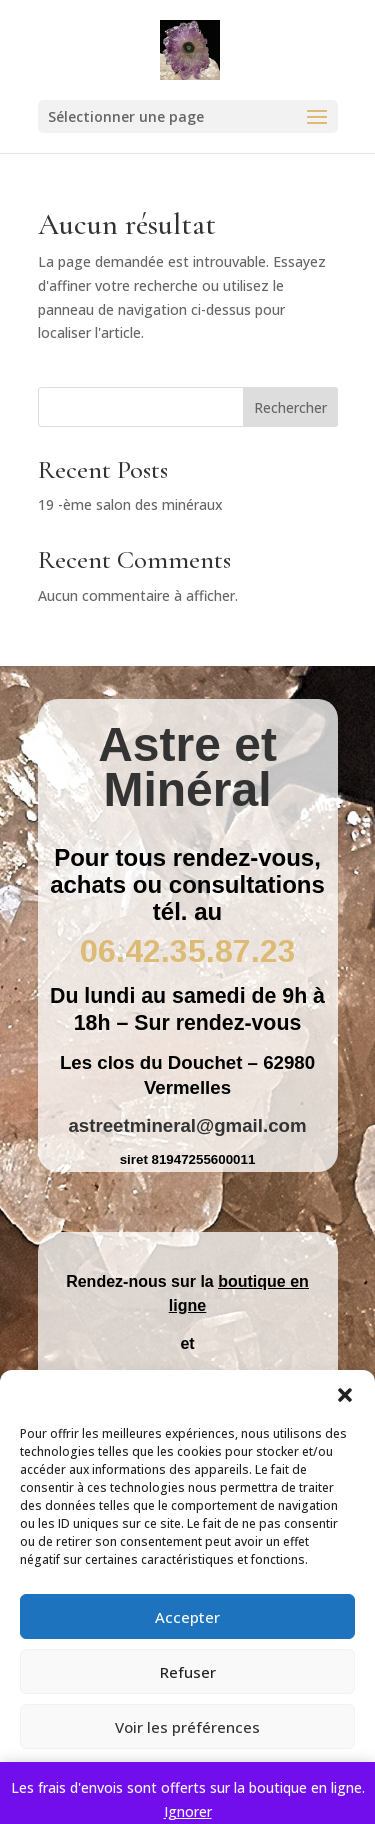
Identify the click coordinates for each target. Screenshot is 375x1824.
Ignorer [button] (188, 1811)
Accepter (187, 1617)
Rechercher (290, 407)
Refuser (188, 1672)
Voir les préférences (187, 1727)
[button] (345, 1395)
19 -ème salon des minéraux (130, 504)
